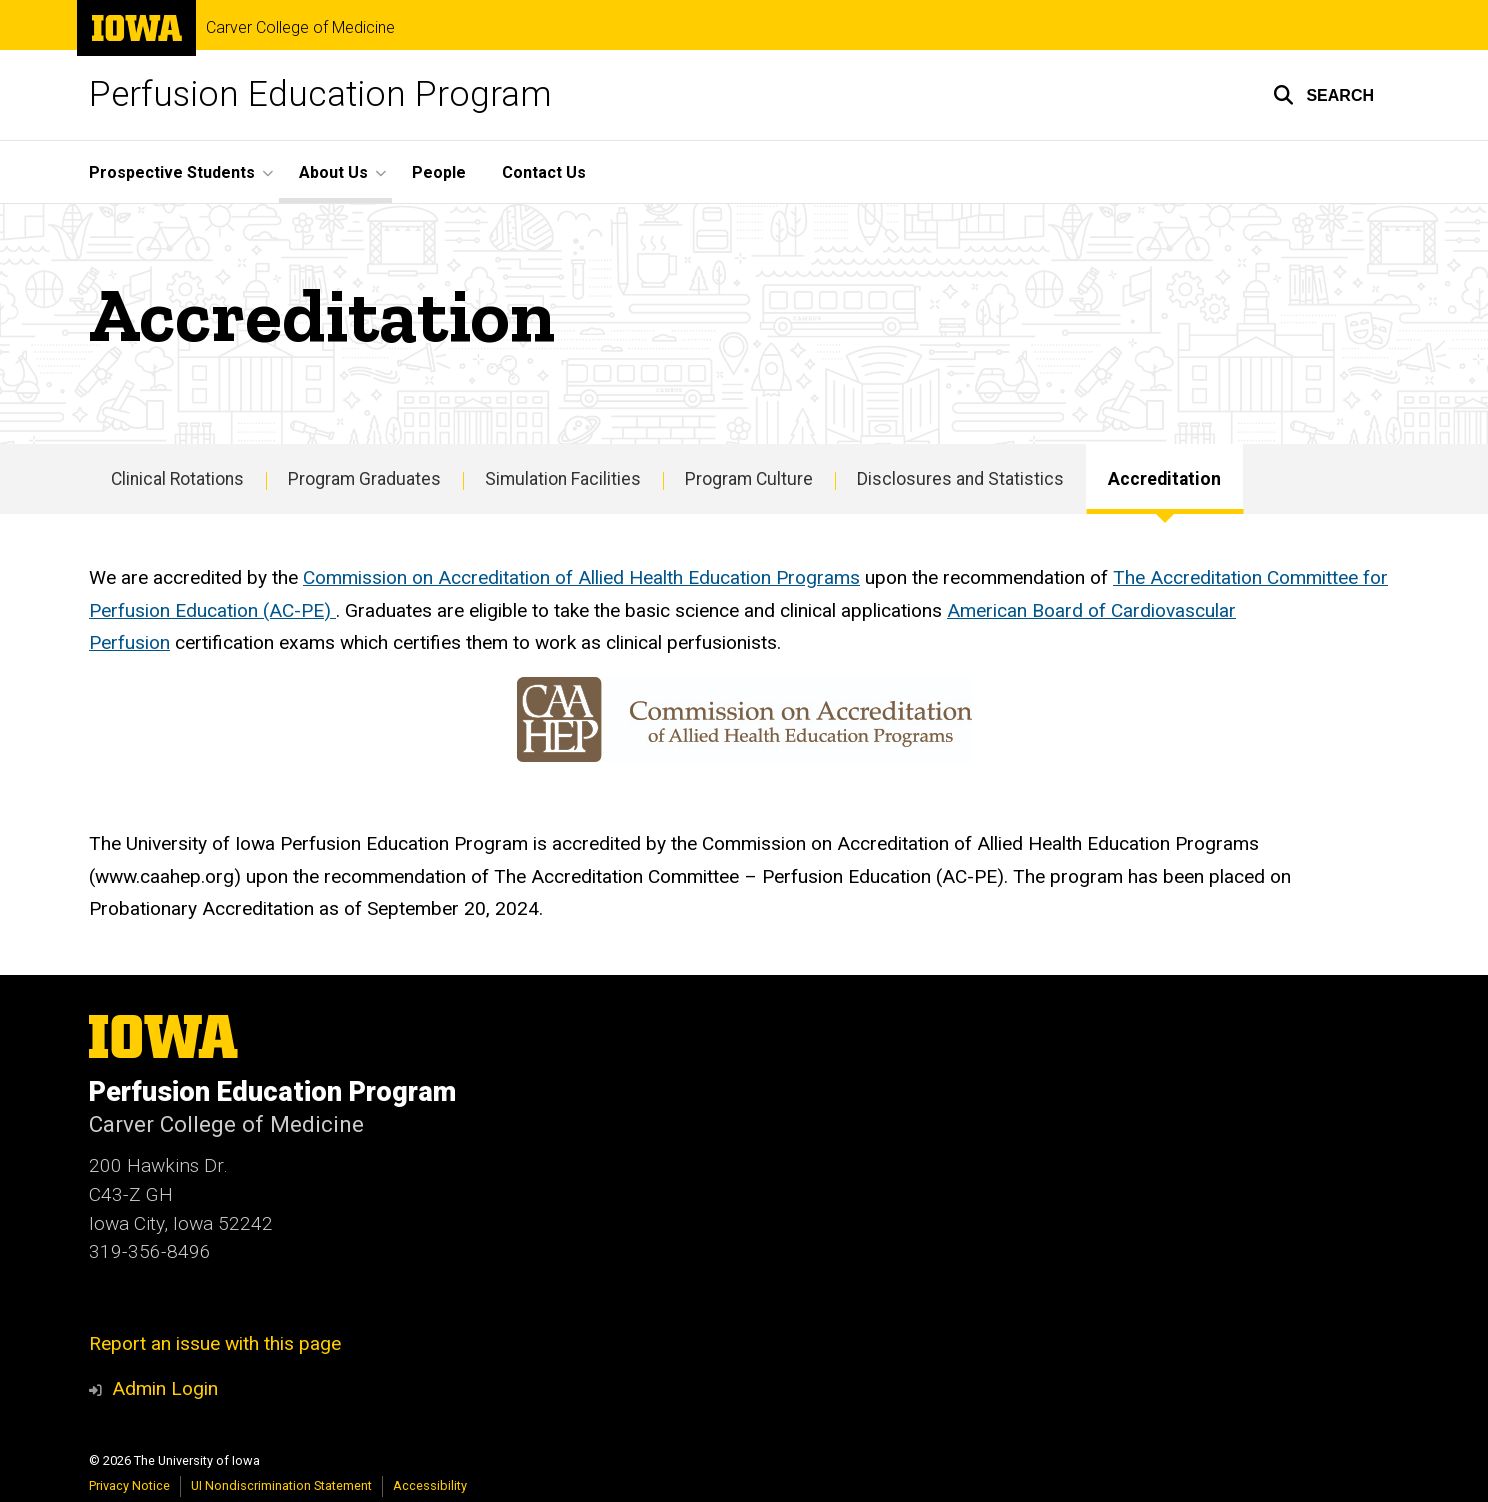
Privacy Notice (129, 1485)
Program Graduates (364, 479)
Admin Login (165, 1388)
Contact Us (544, 172)
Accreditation (1164, 479)
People (439, 172)
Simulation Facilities (563, 479)
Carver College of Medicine (300, 28)
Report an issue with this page (215, 1343)
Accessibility (430, 1485)
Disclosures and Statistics (960, 479)
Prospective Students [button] (172, 172)
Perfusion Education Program (320, 94)
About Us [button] (333, 172)
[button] (1323, 95)
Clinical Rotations (177, 479)
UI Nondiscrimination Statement (281, 1485)
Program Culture (749, 479)
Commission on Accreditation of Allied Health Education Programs (581, 577)
